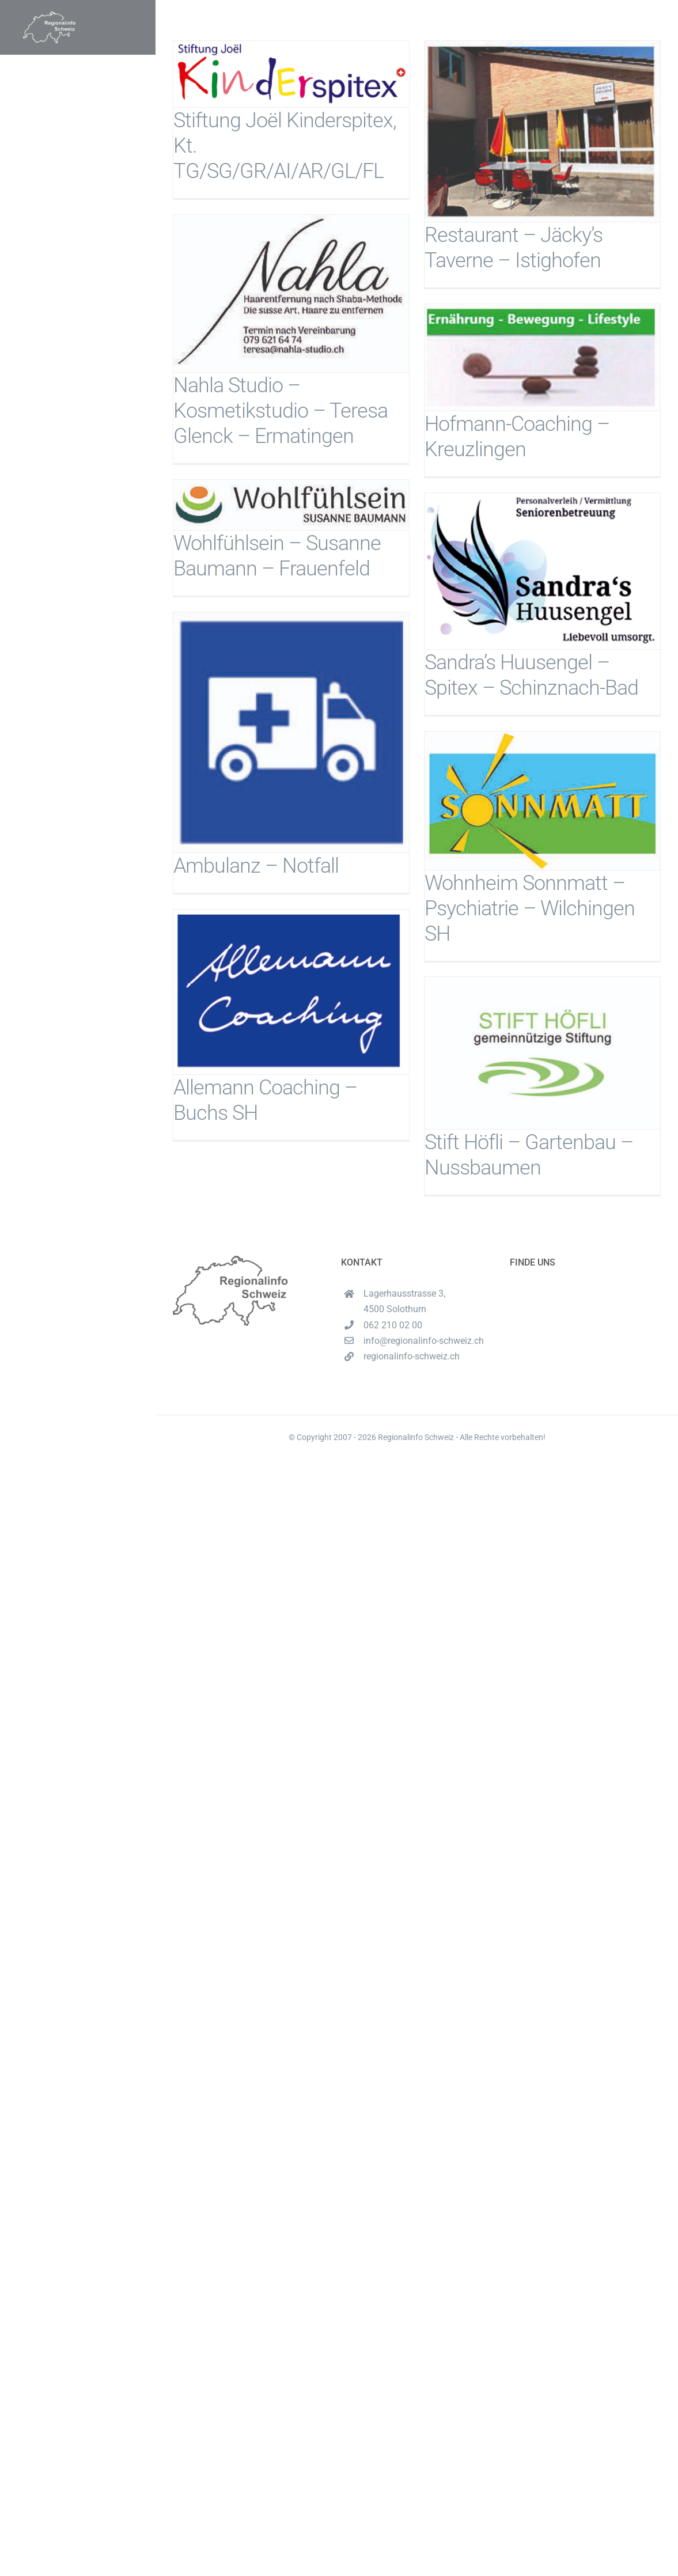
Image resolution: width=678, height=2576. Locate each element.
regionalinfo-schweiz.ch (411, 1356)
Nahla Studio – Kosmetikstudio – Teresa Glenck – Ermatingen (280, 410)
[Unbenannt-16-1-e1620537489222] (49, 15)
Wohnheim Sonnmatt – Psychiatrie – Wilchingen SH (530, 908)
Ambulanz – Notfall (256, 866)
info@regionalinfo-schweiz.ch (423, 1340)
